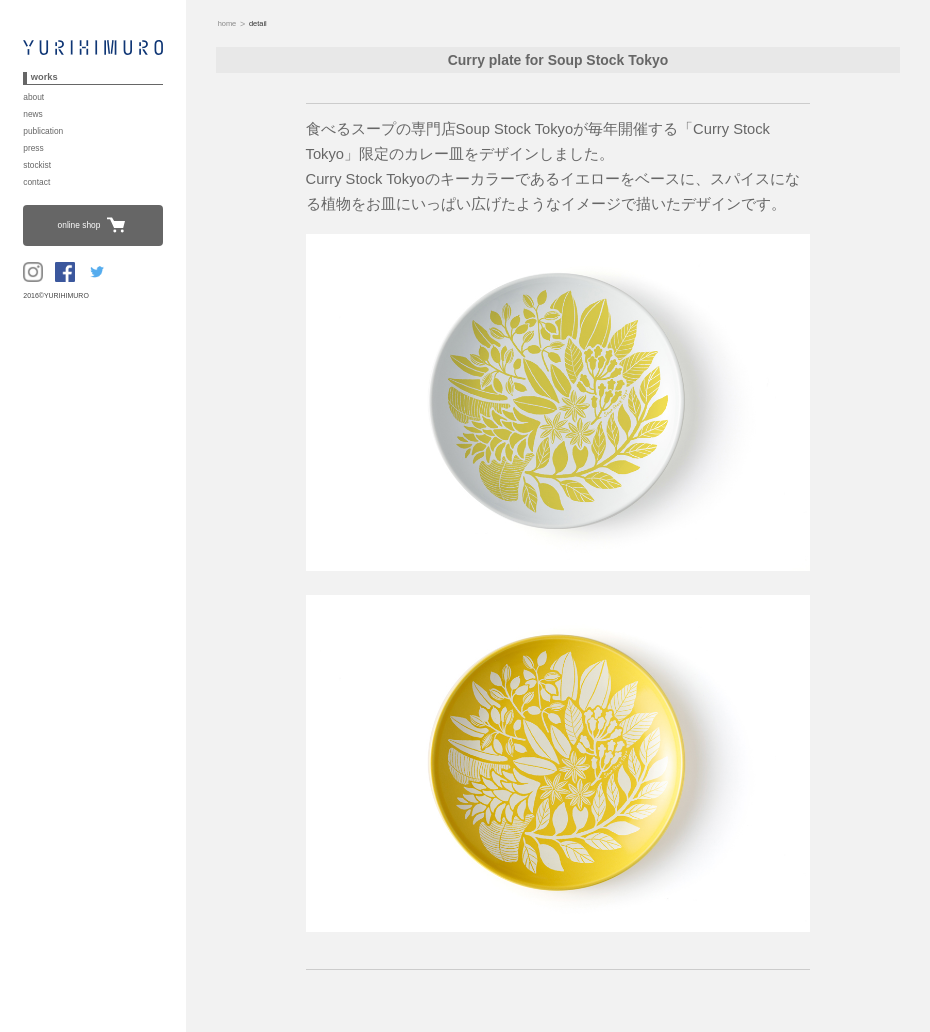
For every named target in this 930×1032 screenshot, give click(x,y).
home (227, 23)
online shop (79, 225)
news (33, 114)
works (44, 77)
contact (36, 182)
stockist (37, 165)
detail (256, 23)
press (33, 148)
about (33, 97)
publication (43, 131)
